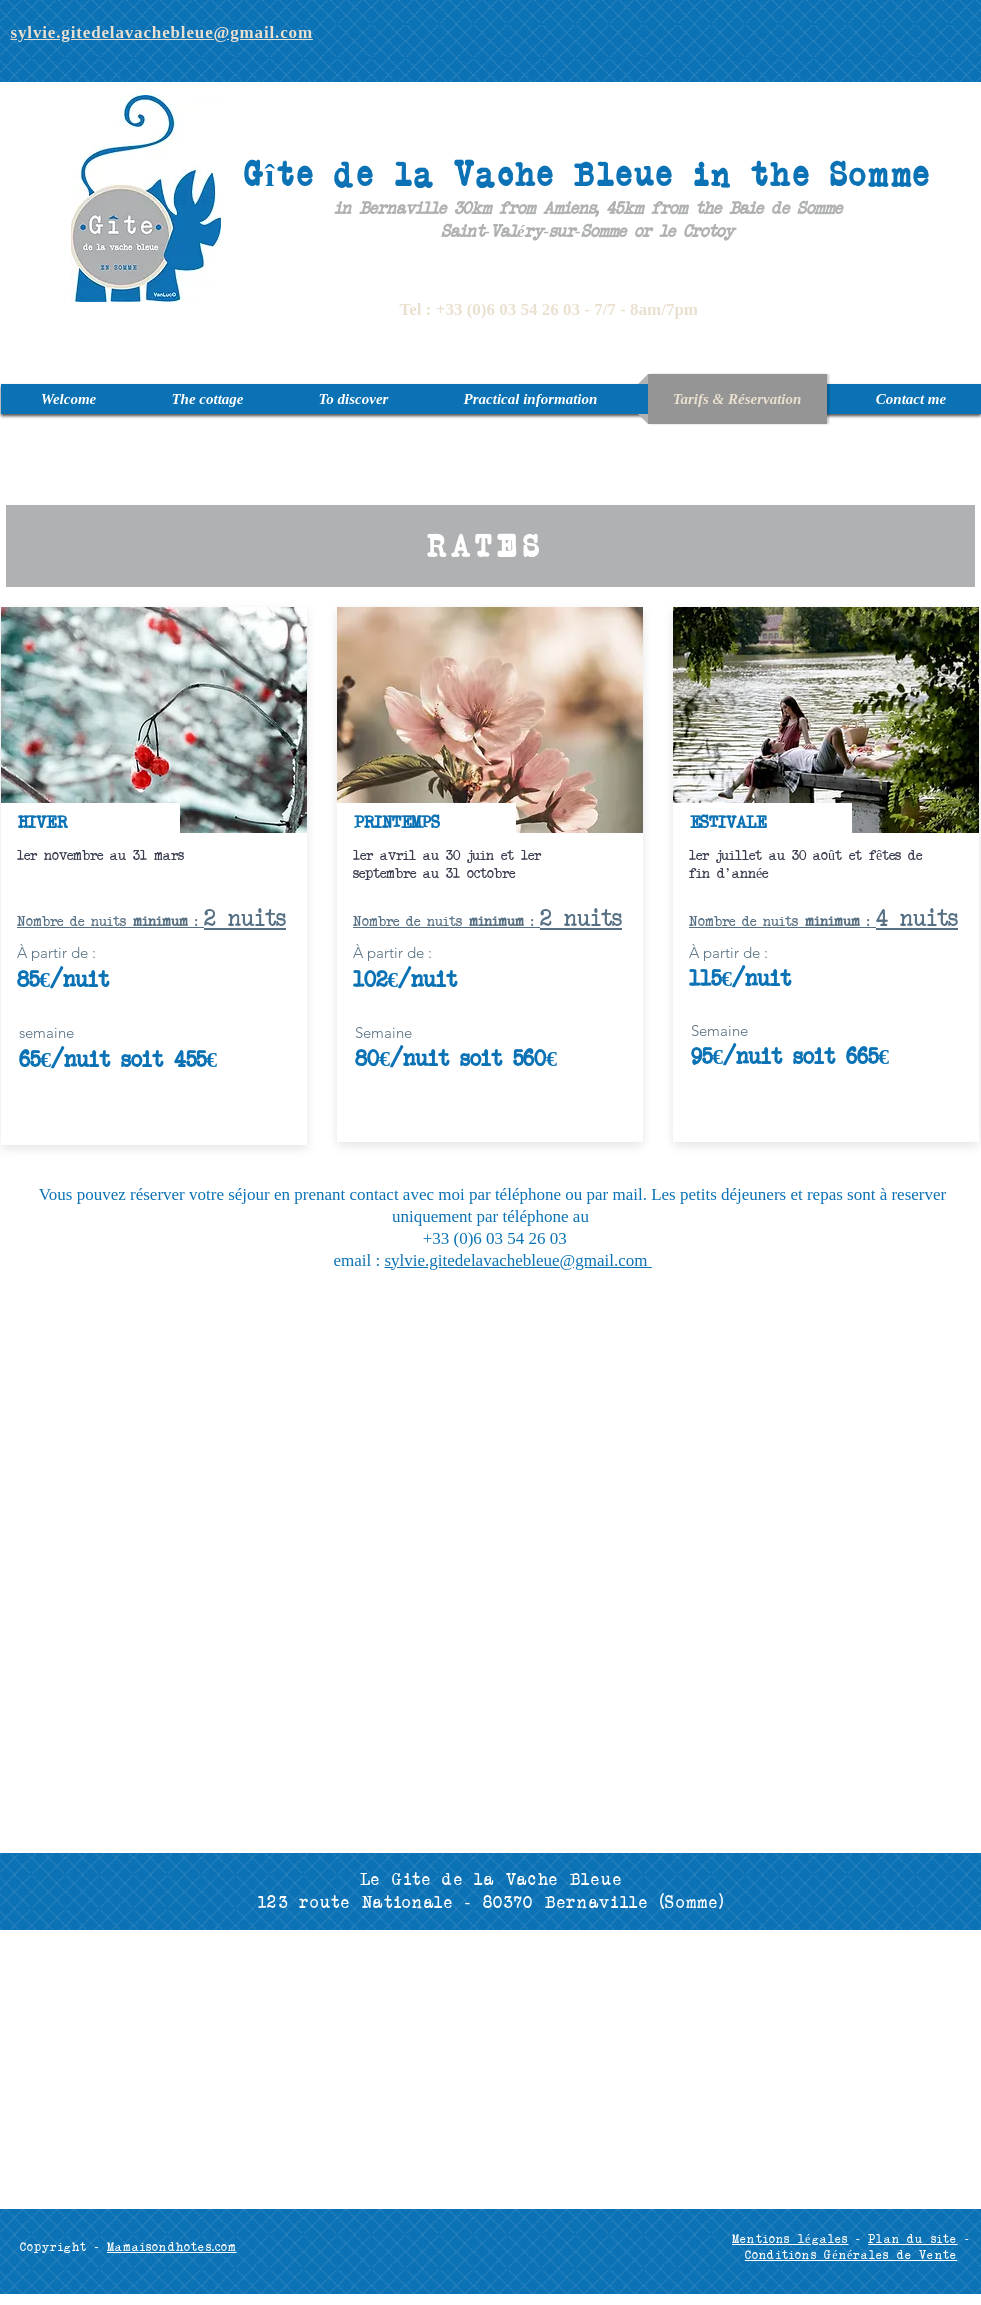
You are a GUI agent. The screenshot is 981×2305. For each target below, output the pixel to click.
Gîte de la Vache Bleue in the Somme (587, 173)
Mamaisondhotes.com (172, 2246)
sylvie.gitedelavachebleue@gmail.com (517, 1260)
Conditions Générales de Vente (851, 2254)
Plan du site (912, 2238)
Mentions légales (790, 2238)
